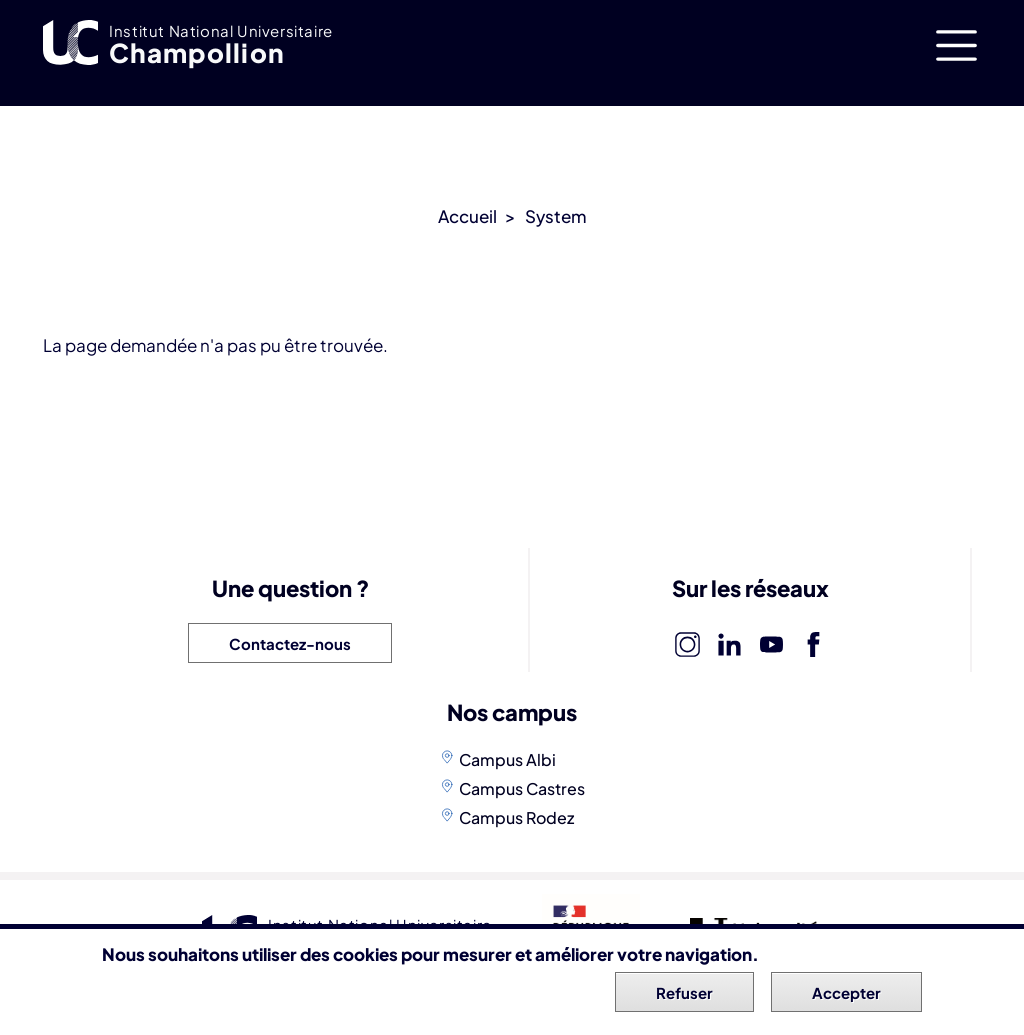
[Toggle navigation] (956, 45)
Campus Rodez (516, 817)
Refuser (684, 997)
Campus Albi (507, 759)
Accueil (467, 216)
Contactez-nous (290, 643)
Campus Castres (522, 788)
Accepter (846, 997)
